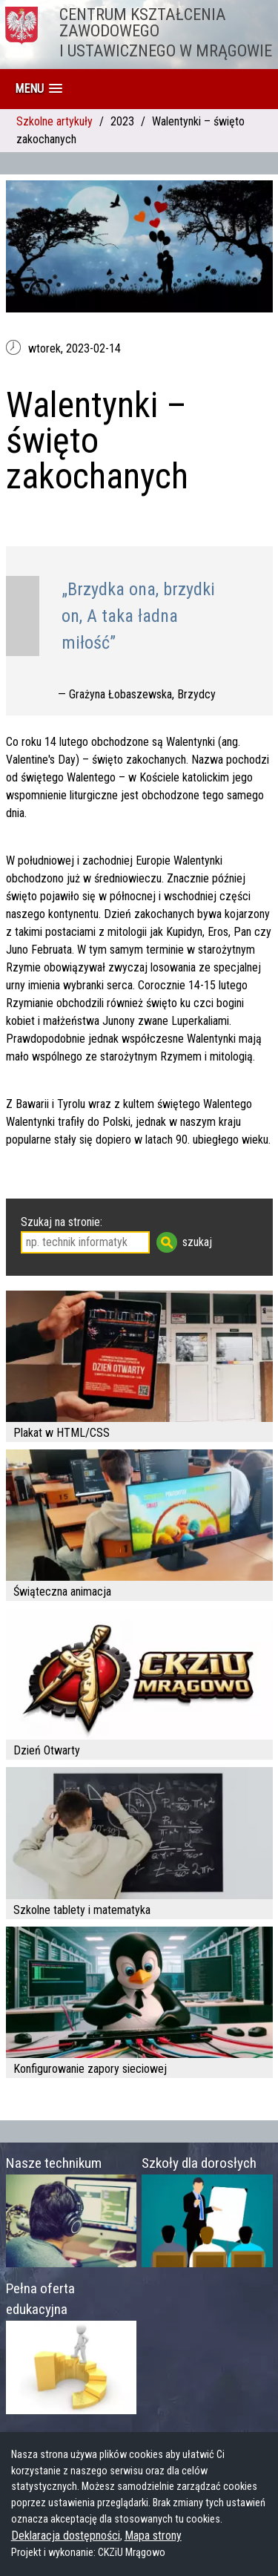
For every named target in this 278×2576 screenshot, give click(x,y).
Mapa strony (153, 2536)
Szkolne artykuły (54, 121)
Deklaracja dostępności (65, 2536)
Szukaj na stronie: (61, 1222)
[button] (38, 88)
